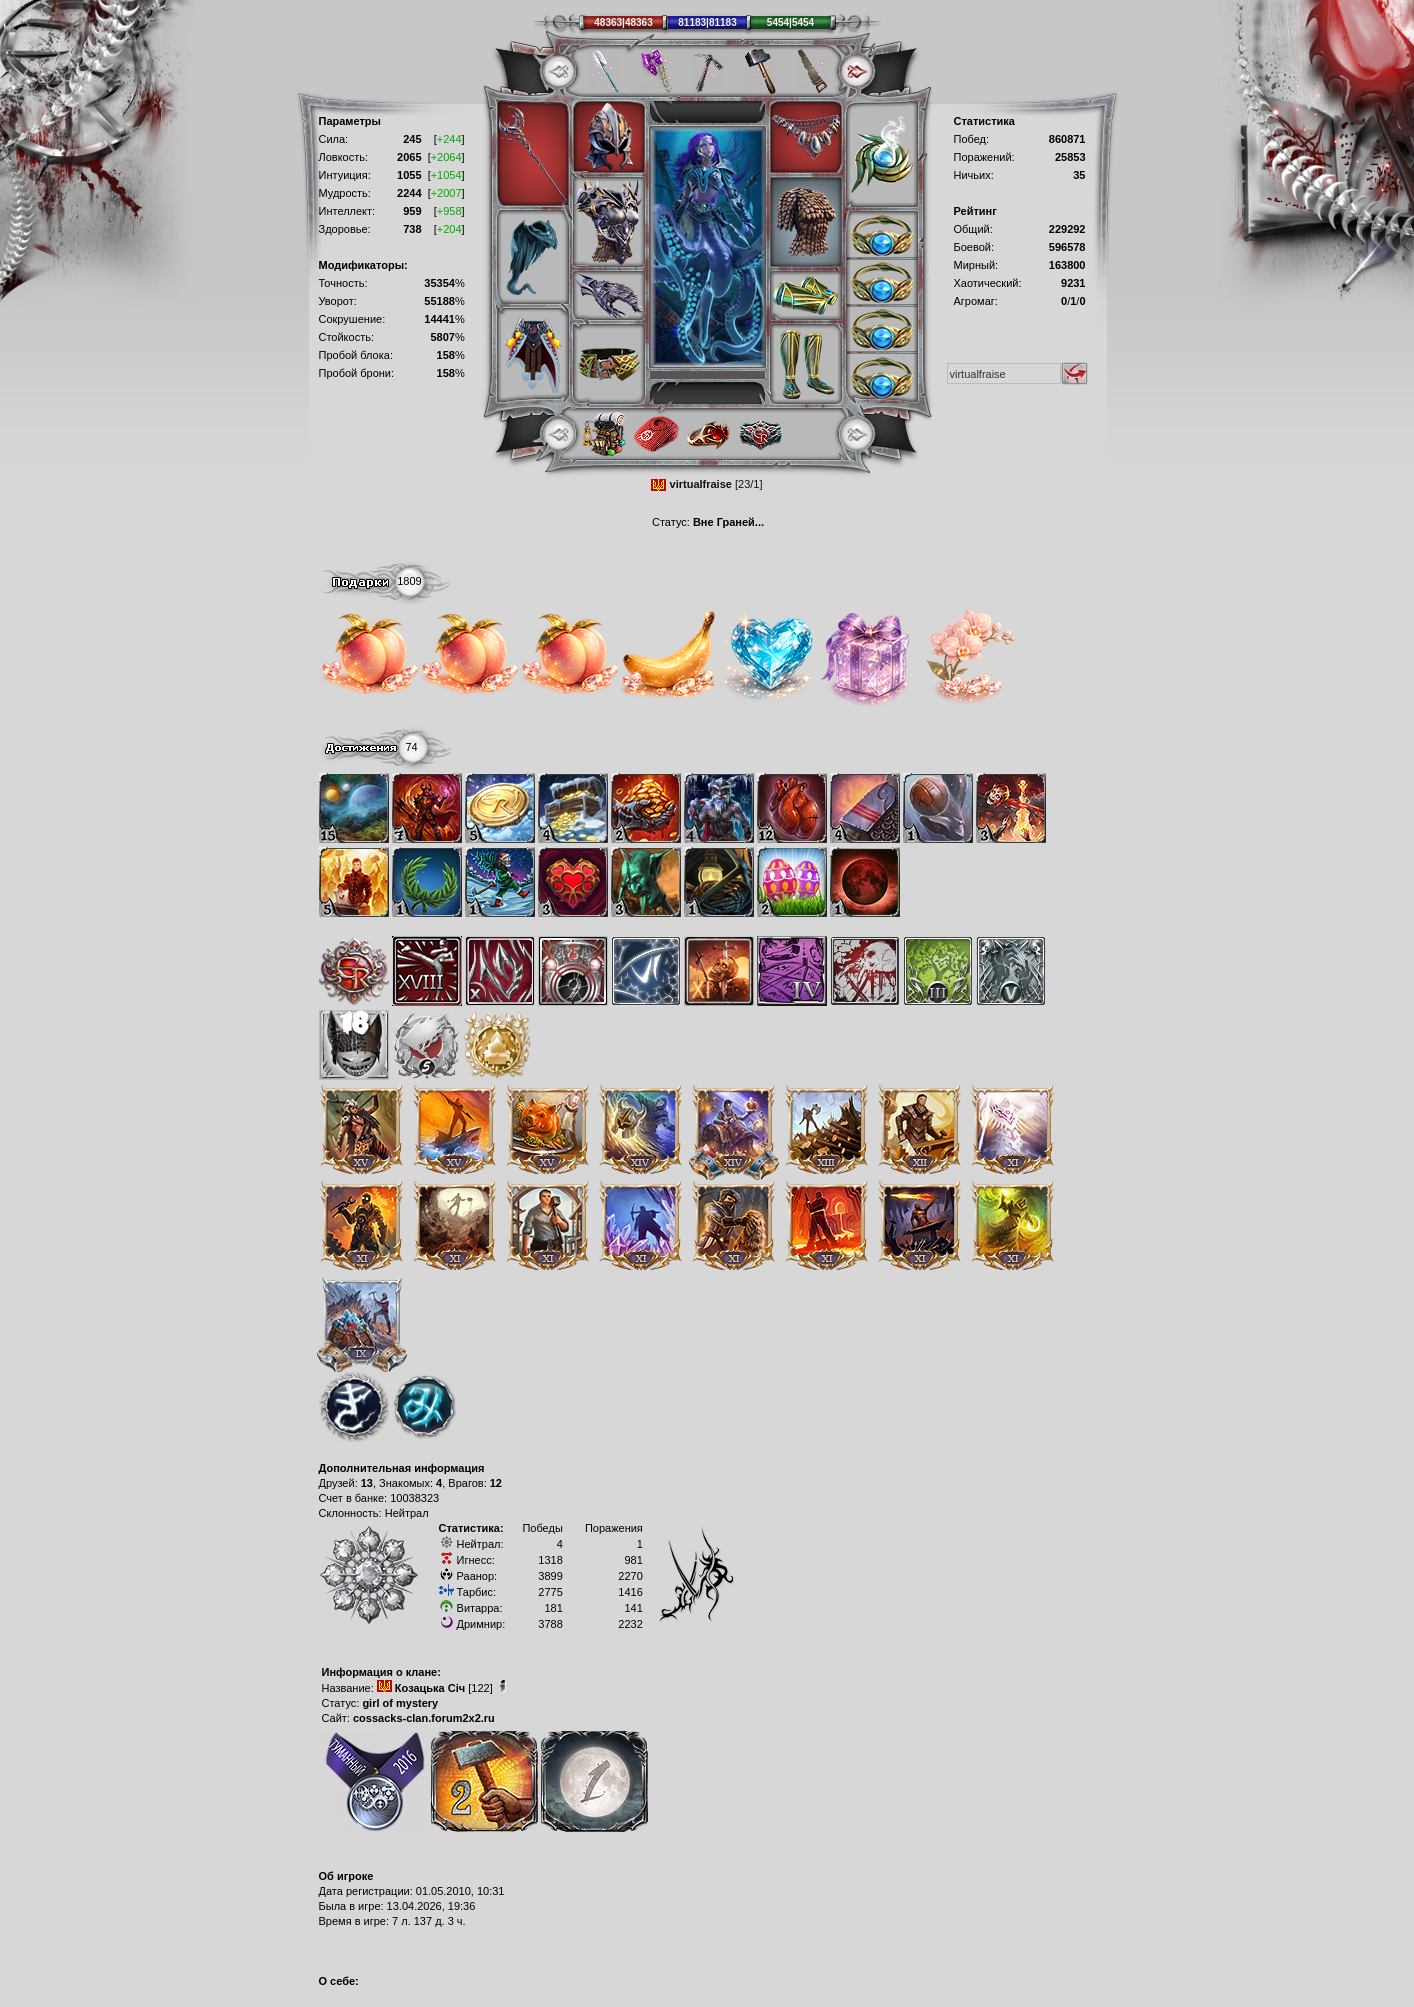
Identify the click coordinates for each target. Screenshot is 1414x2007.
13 (367, 1483)
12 (496, 1483)
